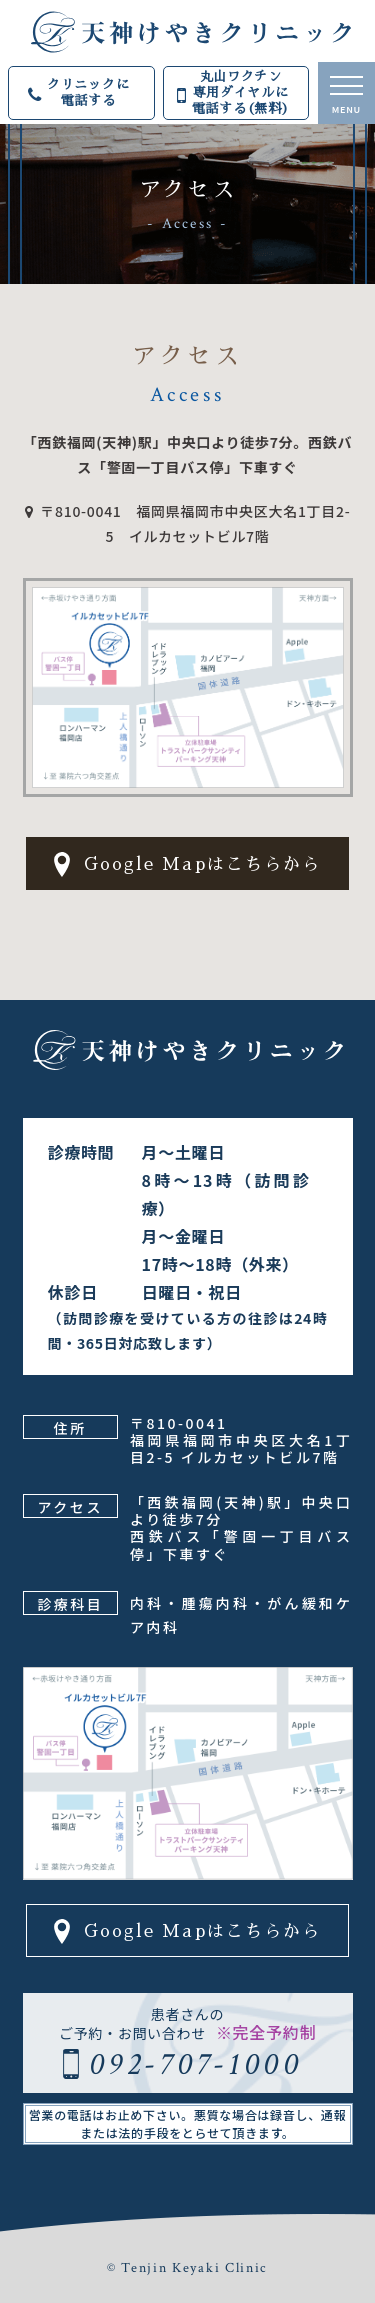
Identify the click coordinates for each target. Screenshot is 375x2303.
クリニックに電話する (78, 92)
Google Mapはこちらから (187, 864)
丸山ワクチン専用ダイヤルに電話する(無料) (233, 92)
